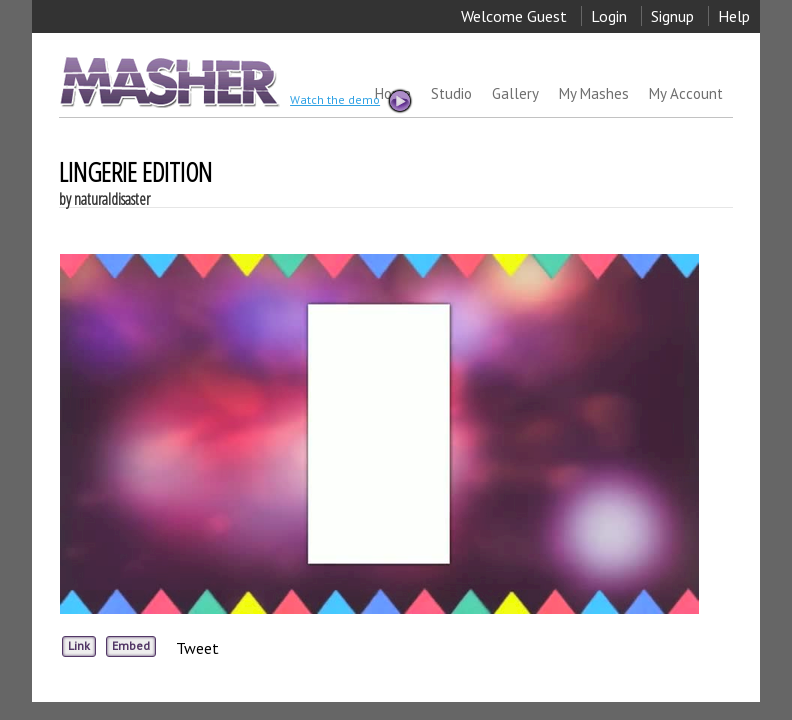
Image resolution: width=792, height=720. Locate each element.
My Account (686, 93)
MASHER (167, 81)
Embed (131, 645)
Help (734, 16)
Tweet (197, 648)
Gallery (515, 93)
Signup (672, 16)
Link (79, 645)
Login (609, 16)
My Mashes (594, 93)
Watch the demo (350, 101)
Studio (451, 93)
